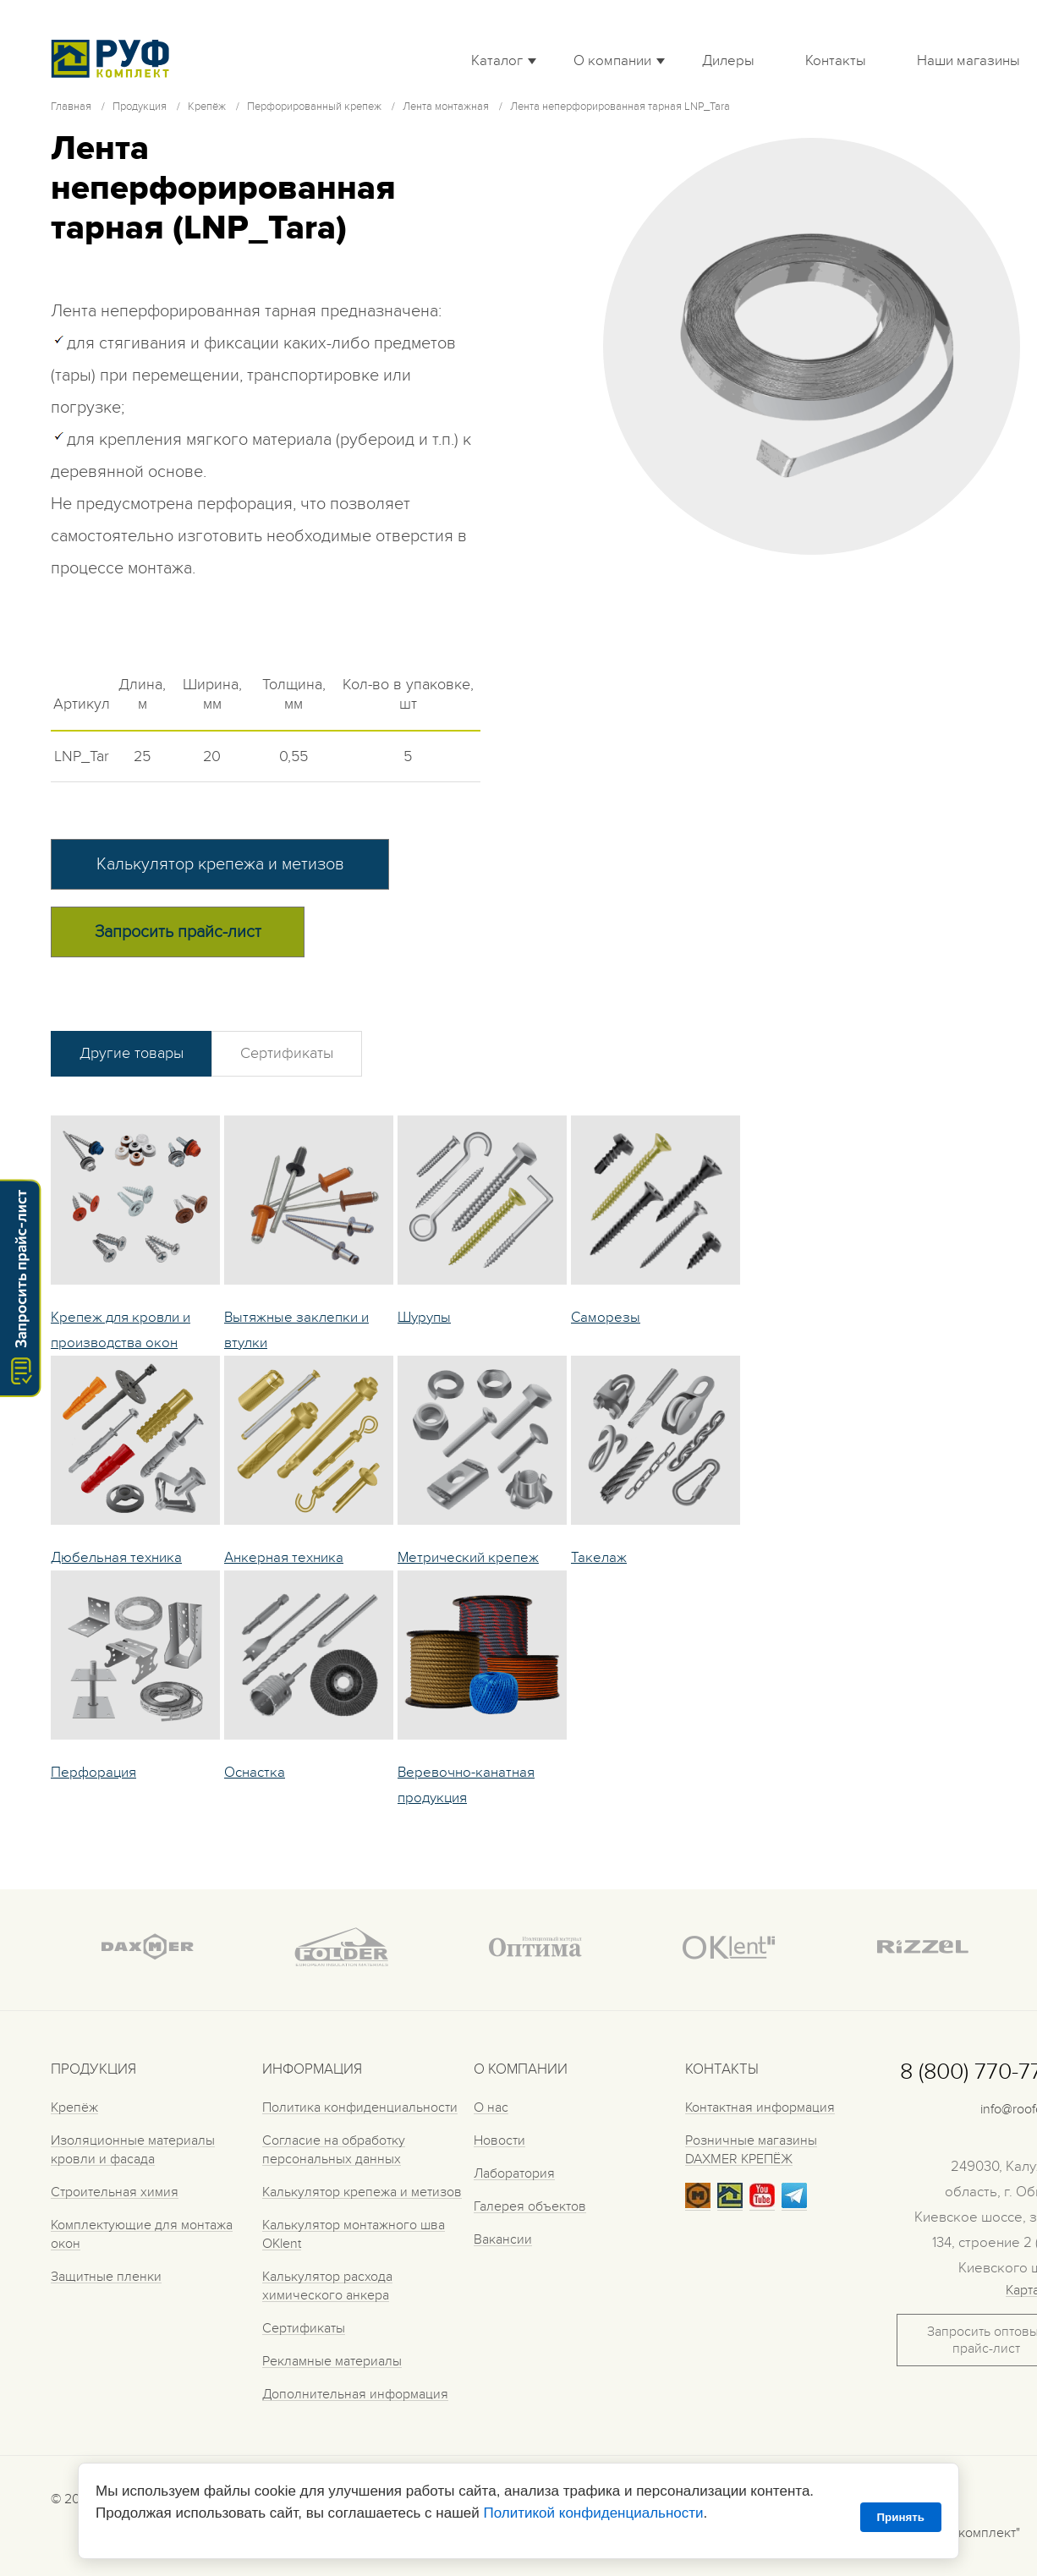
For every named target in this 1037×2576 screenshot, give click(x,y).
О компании (612, 60)
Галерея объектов (530, 2206)
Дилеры (728, 60)
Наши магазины (968, 60)
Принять (901, 2517)
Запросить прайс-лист (178, 932)
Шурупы (424, 1317)
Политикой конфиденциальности (593, 2513)
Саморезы (605, 1317)
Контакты (835, 60)
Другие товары (132, 1053)
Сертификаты (286, 1053)
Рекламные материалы (332, 2361)
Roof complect (114, 58)
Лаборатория (514, 2173)
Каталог (497, 60)
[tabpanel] (811, 346)
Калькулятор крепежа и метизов (220, 864)
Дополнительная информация (355, 2394)
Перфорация (93, 1772)
